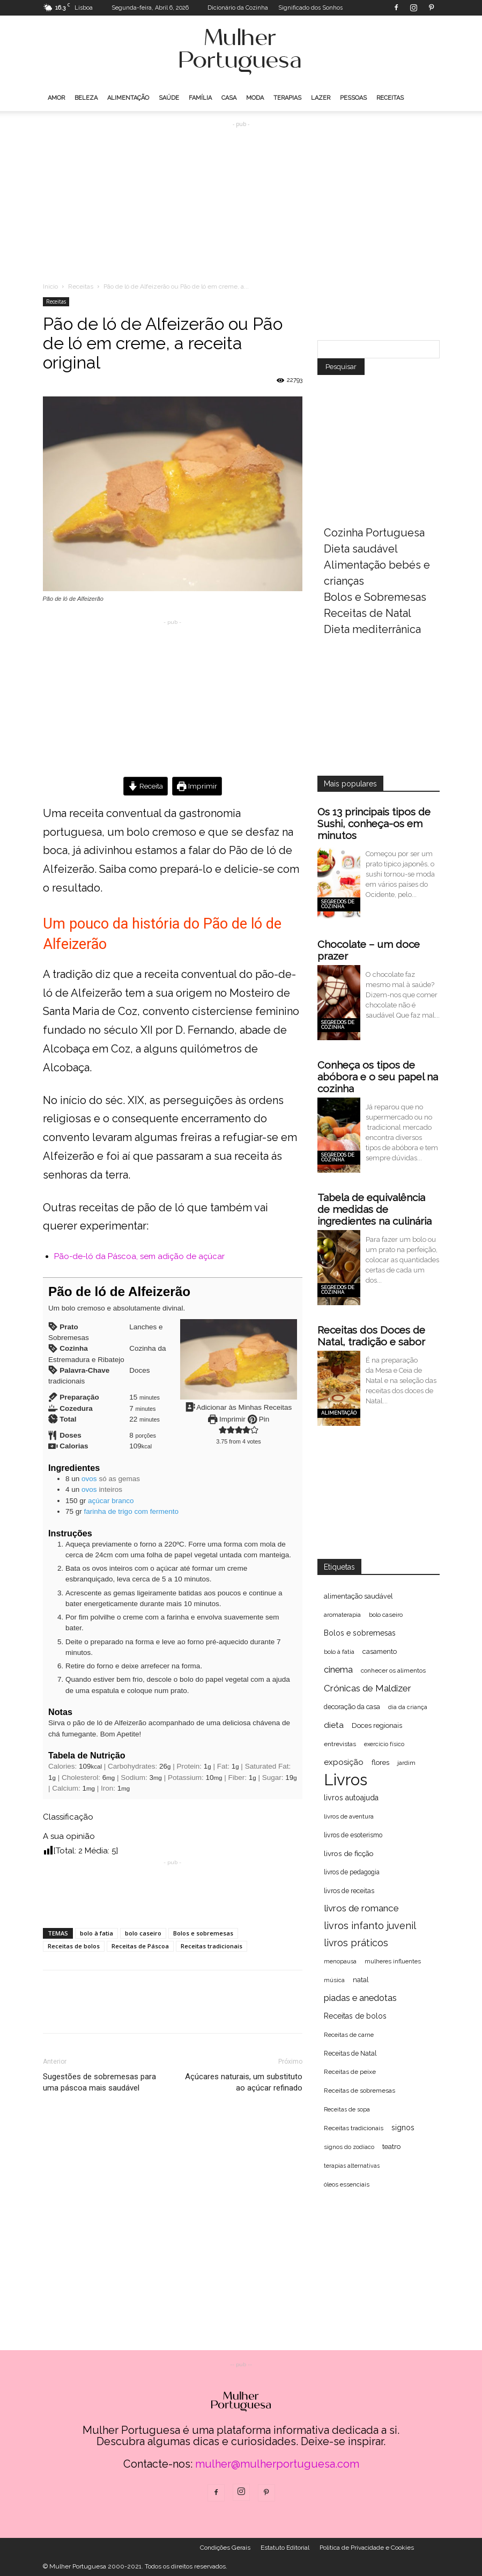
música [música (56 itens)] (334, 1980)
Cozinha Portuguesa (374, 532)
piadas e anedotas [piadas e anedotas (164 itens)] (360, 1997)
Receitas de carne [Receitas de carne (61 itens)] (349, 2034)
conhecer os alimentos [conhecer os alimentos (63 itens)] (393, 1670)
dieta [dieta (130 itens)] (334, 1725)
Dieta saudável (361, 548)
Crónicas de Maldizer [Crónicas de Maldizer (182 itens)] (367, 1688)
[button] (222, 1430)
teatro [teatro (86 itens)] (391, 2147)
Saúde (169, 97)
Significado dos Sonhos (310, 7)
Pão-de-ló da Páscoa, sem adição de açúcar (139, 1256)
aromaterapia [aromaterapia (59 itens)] (342, 1614)
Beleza (86, 97)
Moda (255, 97)
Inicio (50, 286)
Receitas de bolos (74, 1946)
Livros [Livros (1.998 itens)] (345, 1779)
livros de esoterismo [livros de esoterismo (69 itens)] (353, 1835)
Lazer (320, 97)
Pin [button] (258, 1419)
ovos (89, 1479)
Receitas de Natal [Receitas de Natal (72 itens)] (350, 2053)
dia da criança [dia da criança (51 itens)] (407, 1707)
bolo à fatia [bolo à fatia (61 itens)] (339, 1651)
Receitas (390, 97)
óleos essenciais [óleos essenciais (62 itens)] (346, 2184)
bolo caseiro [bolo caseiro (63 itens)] (386, 1614)
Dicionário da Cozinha (237, 7)
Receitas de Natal (367, 613)
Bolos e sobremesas (203, 1933)
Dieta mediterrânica (372, 629)
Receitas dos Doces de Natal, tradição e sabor (371, 1336)
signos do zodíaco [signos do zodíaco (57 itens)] (349, 2147)
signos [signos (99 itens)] (402, 2127)
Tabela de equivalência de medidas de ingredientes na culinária (374, 1209)
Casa (228, 97)
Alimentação (128, 97)
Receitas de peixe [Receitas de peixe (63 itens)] (350, 2071)
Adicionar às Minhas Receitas (238, 1407)
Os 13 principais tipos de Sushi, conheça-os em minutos (374, 823)
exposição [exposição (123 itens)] (344, 1762)
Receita (145, 786)
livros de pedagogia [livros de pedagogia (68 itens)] (352, 1872)
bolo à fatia (96, 1933)
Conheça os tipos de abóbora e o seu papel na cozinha (377, 1076)
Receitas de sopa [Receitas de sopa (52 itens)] (347, 2109)
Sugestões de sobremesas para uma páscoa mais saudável (99, 2082)
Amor (56, 97)
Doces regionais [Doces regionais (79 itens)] (377, 1725)
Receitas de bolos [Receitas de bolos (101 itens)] (355, 2016)
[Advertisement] (241, 197)
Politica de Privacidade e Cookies (367, 2547)
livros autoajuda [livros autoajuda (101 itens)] (351, 1797)
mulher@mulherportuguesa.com (277, 2463)
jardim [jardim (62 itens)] (406, 1763)
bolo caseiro (143, 1933)
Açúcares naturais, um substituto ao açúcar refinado (243, 2082)
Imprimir (197, 786)
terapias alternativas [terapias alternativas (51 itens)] (352, 2165)
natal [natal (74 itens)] (361, 1980)
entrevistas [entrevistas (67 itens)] (340, 1744)
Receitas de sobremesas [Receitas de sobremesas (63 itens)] (359, 2090)
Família (200, 97)
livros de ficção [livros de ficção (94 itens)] (349, 1853)
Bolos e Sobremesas (375, 597)
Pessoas (353, 97)
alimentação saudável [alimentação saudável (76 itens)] (358, 1596)
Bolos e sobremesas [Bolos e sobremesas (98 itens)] (360, 1633)
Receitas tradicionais (211, 1946)
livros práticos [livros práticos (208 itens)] (356, 1942)
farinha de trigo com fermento (131, 1511)
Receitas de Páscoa (140, 1946)
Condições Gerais (225, 2547)
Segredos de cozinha (337, 904)
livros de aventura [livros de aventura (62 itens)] (349, 1816)
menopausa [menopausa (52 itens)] (340, 1961)
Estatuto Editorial (285, 2547)
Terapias (287, 97)
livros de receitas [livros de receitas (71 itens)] (349, 1891)
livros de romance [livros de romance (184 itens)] (361, 1908)
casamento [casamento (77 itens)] (379, 1651)
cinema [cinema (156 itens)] (338, 1670)
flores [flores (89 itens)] (380, 1762)
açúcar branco (111, 1501)
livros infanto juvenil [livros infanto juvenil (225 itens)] (370, 1925)
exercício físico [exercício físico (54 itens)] (384, 1744)
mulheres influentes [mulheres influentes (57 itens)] (393, 1961)
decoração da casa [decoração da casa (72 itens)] (352, 1707)
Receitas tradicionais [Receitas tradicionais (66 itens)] (353, 2128)
